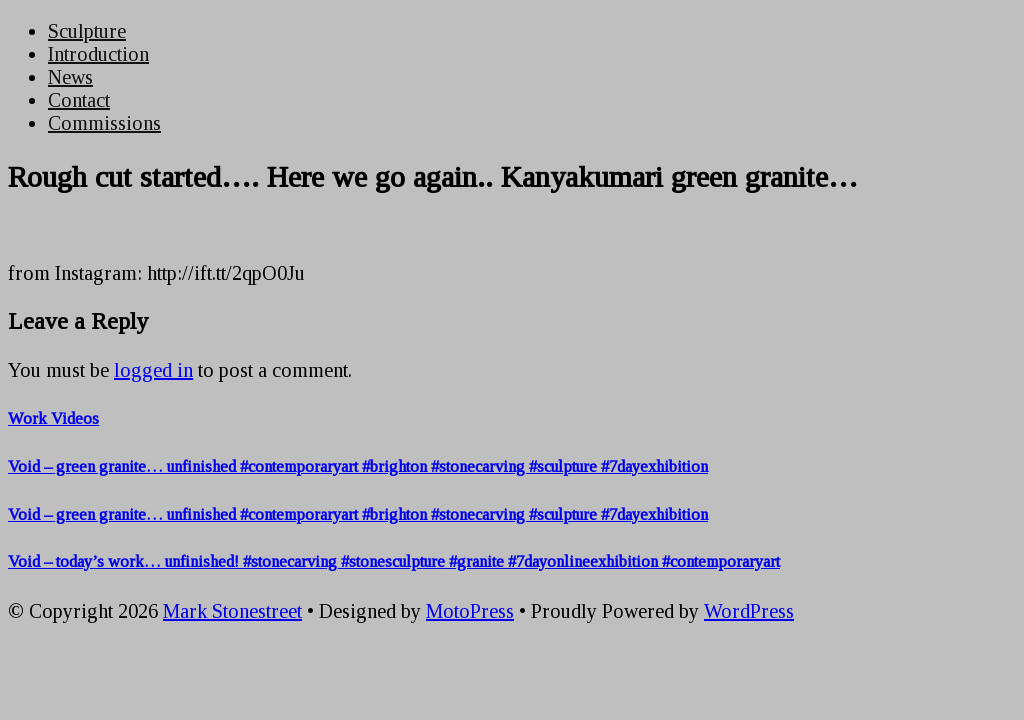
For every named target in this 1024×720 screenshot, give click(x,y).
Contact (79, 100)
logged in (153, 370)
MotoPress (470, 611)
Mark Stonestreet (232, 611)
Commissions (104, 123)
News (70, 77)
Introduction (98, 54)
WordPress (749, 611)
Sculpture (87, 31)
